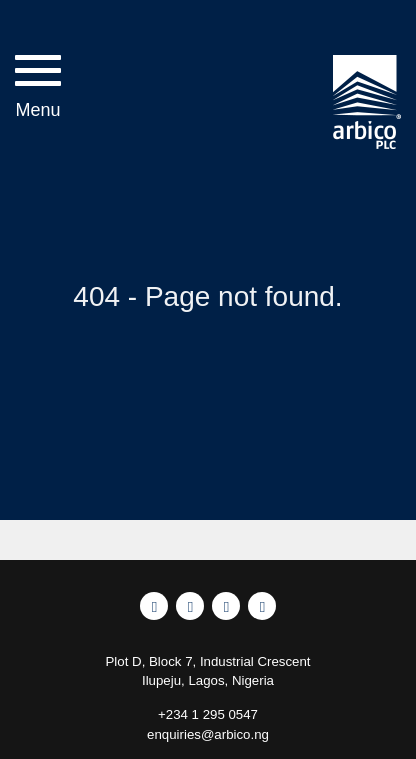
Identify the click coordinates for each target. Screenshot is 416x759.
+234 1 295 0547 (208, 714)
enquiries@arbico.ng (208, 734)
